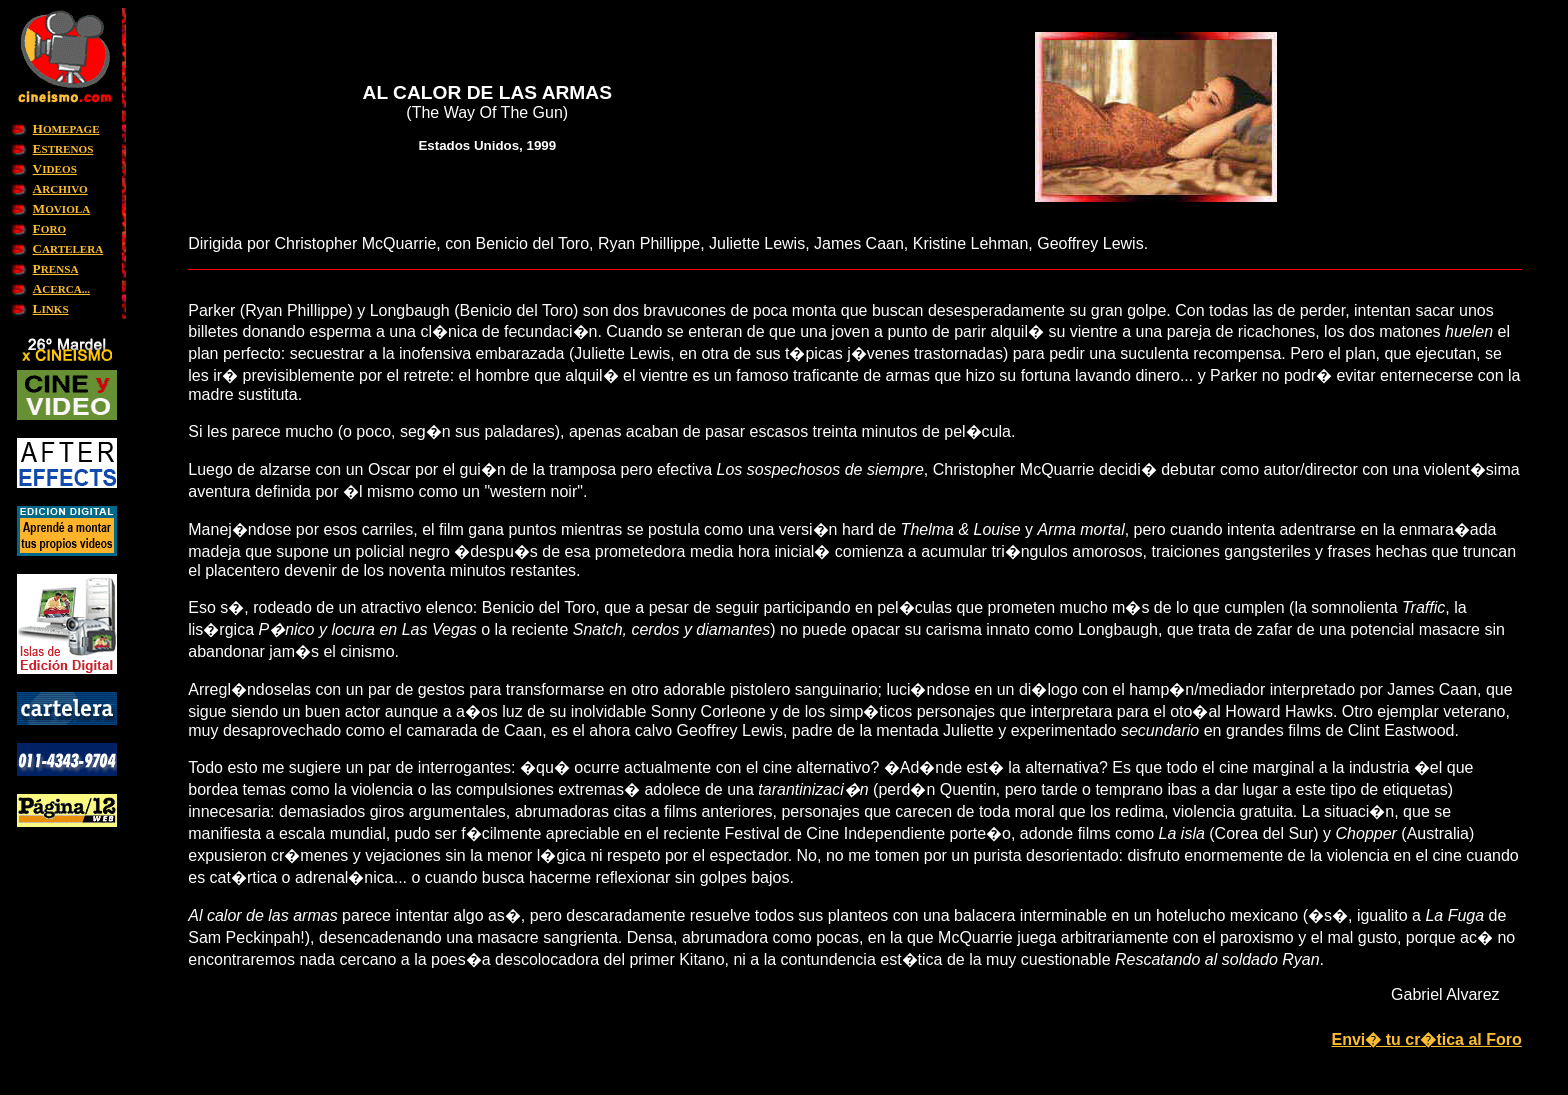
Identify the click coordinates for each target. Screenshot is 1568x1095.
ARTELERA (68, 249)
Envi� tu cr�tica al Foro (1426, 1039)
